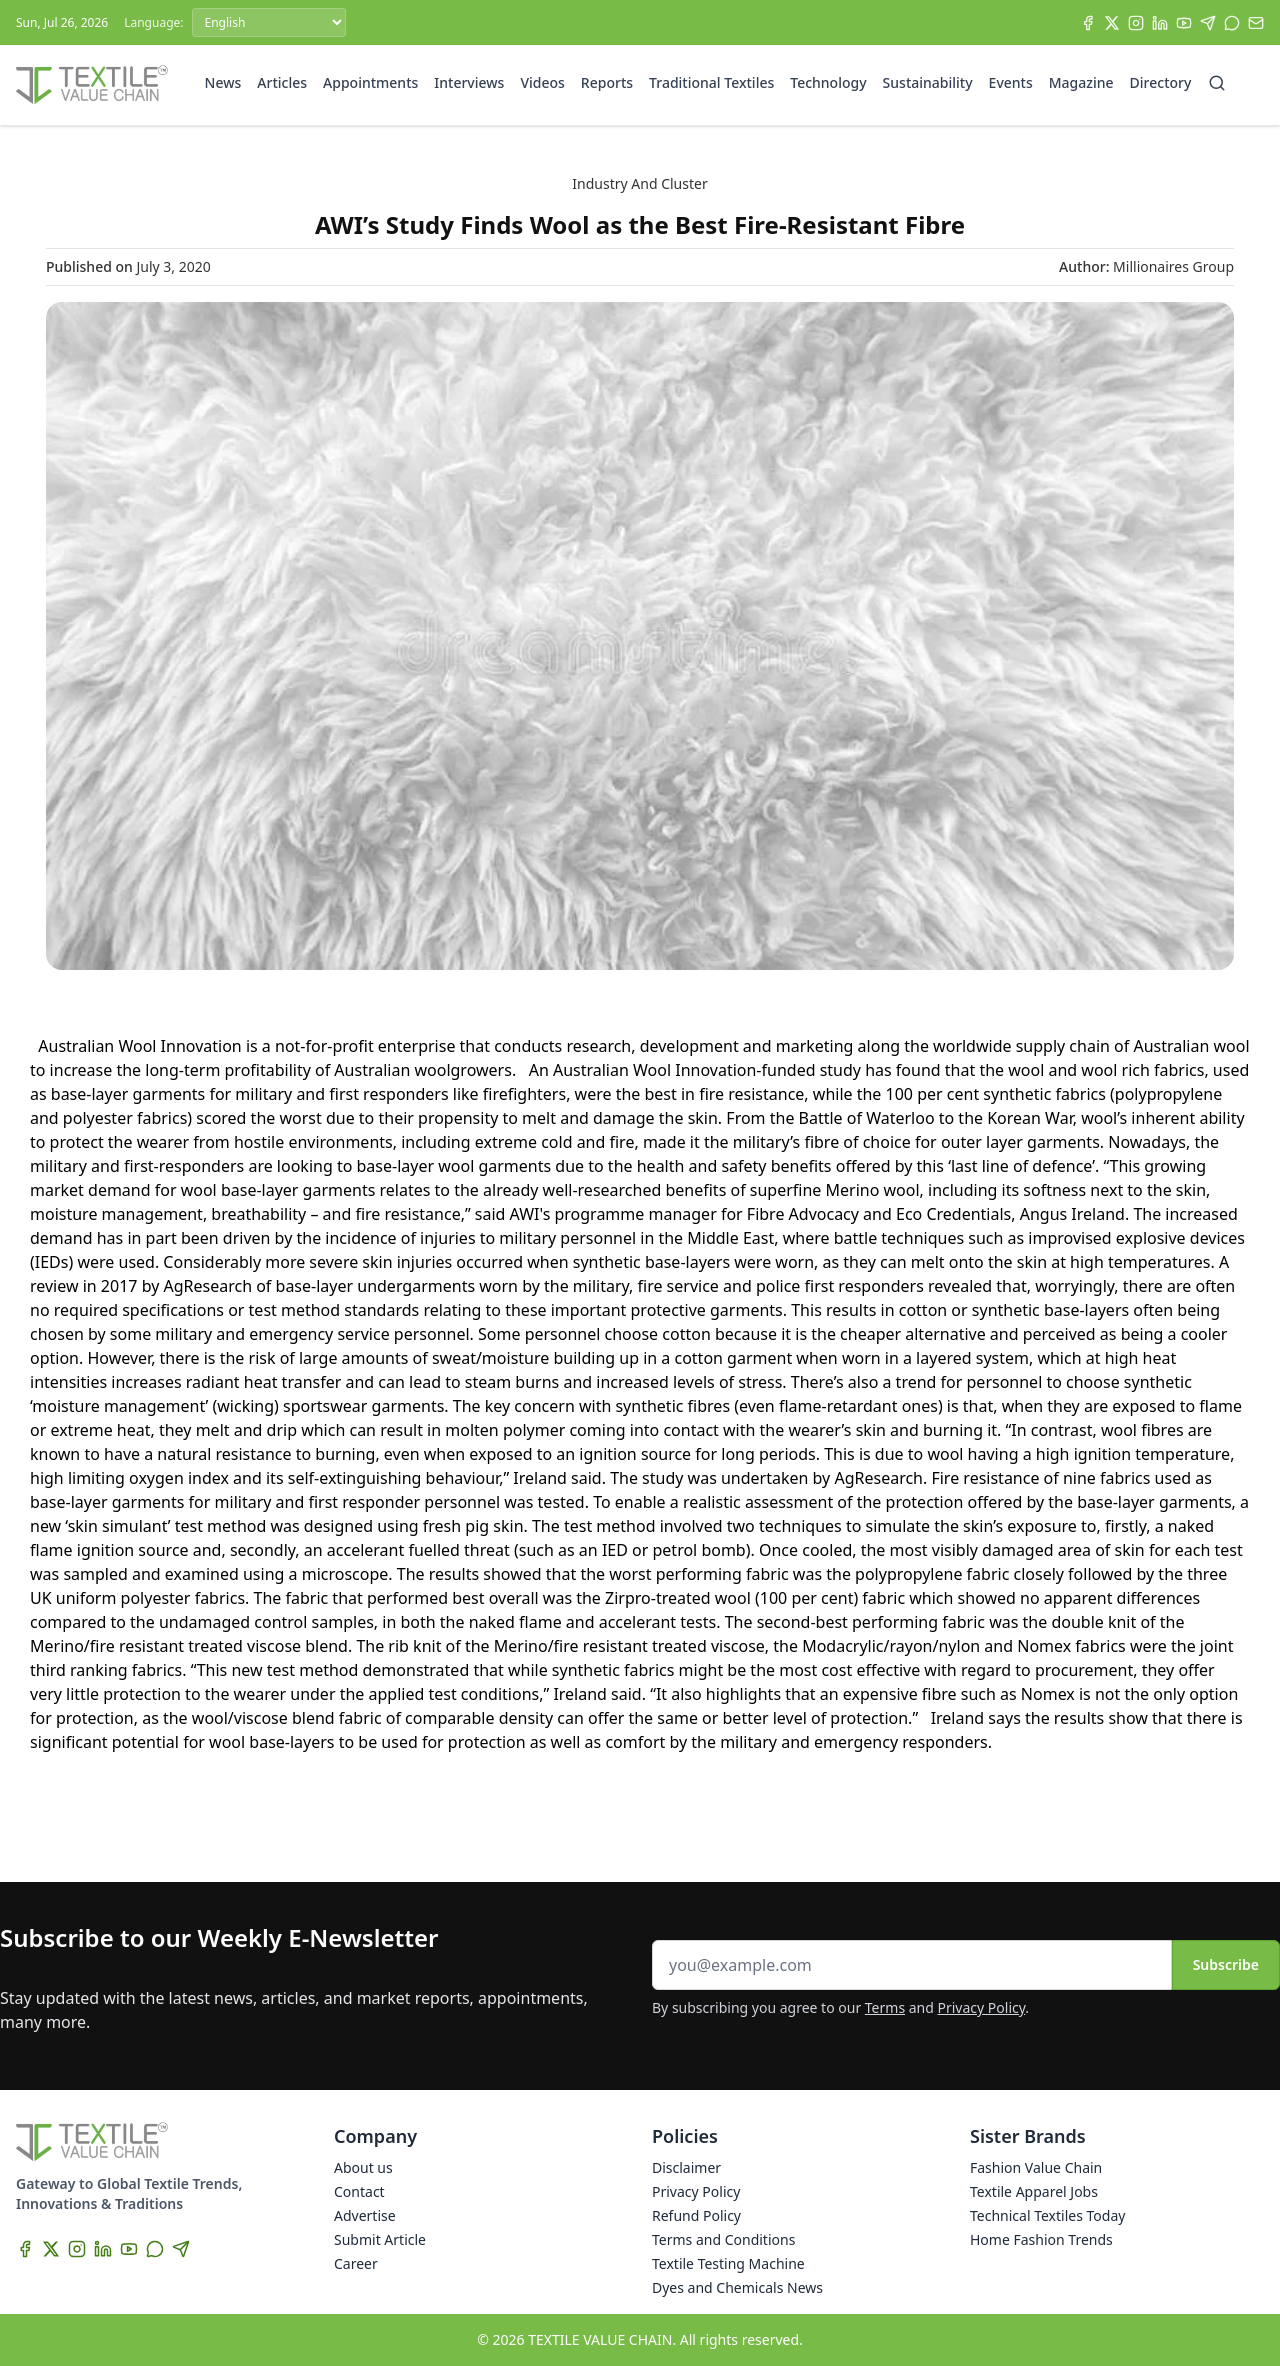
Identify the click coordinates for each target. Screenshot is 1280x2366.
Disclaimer (686, 2167)
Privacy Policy (982, 2007)
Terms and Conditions (723, 2239)
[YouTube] (1184, 23)
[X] (1112, 23)
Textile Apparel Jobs (1034, 2191)
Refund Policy (696, 2215)
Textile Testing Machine (728, 2263)
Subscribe (1226, 1964)
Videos (542, 82)
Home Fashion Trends (1041, 2239)
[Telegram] (1208, 23)
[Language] (269, 22)
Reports (607, 82)
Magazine (1081, 82)
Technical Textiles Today (1047, 2215)
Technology (828, 82)
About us (363, 2167)
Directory (1161, 82)
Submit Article (380, 2239)
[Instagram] (1136, 23)
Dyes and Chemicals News (737, 2287)
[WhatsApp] (1232, 23)
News (223, 82)
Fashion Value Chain (1036, 2167)
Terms (885, 2007)
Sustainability (928, 82)
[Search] (1217, 83)
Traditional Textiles (711, 82)
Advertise (365, 2215)
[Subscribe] (1256, 23)
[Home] (92, 85)
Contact (359, 2191)
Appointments (370, 82)
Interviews (469, 82)
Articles (282, 82)
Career (356, 2263)
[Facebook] (1088, 23)
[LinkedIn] (1160, 23)
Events (1011, 82)
